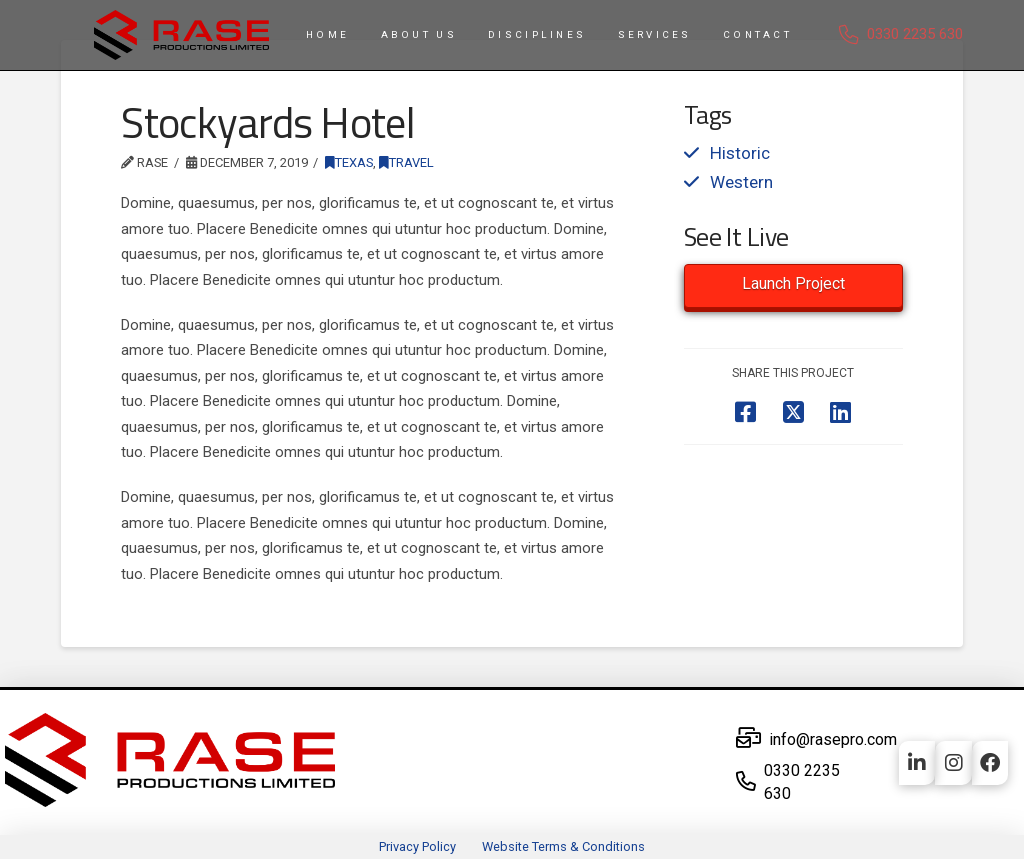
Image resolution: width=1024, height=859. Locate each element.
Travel (406, 162)
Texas (349, 162)
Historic (740, 153)
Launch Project (793, 283)
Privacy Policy (417, 846)
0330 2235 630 (915, 34)
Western (741, 182)
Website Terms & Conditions (563, 846)
